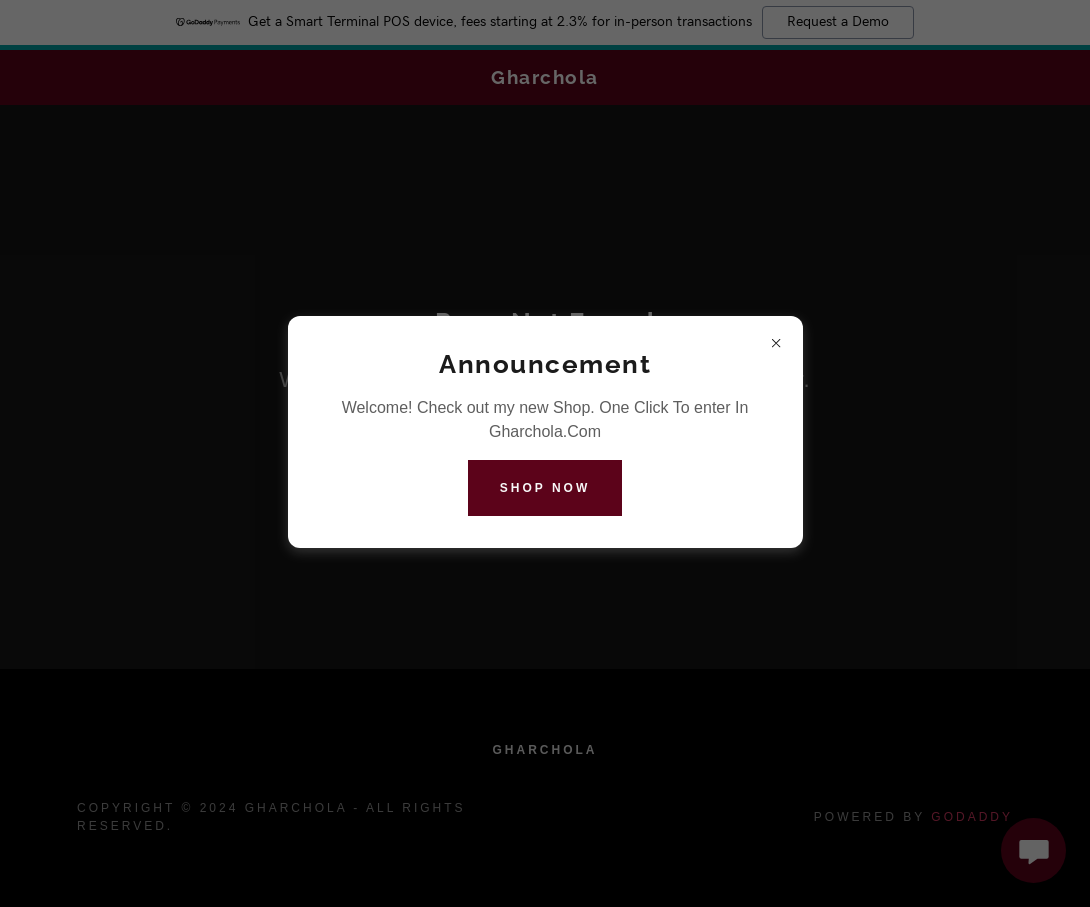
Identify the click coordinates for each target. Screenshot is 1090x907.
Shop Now (545, 488)
